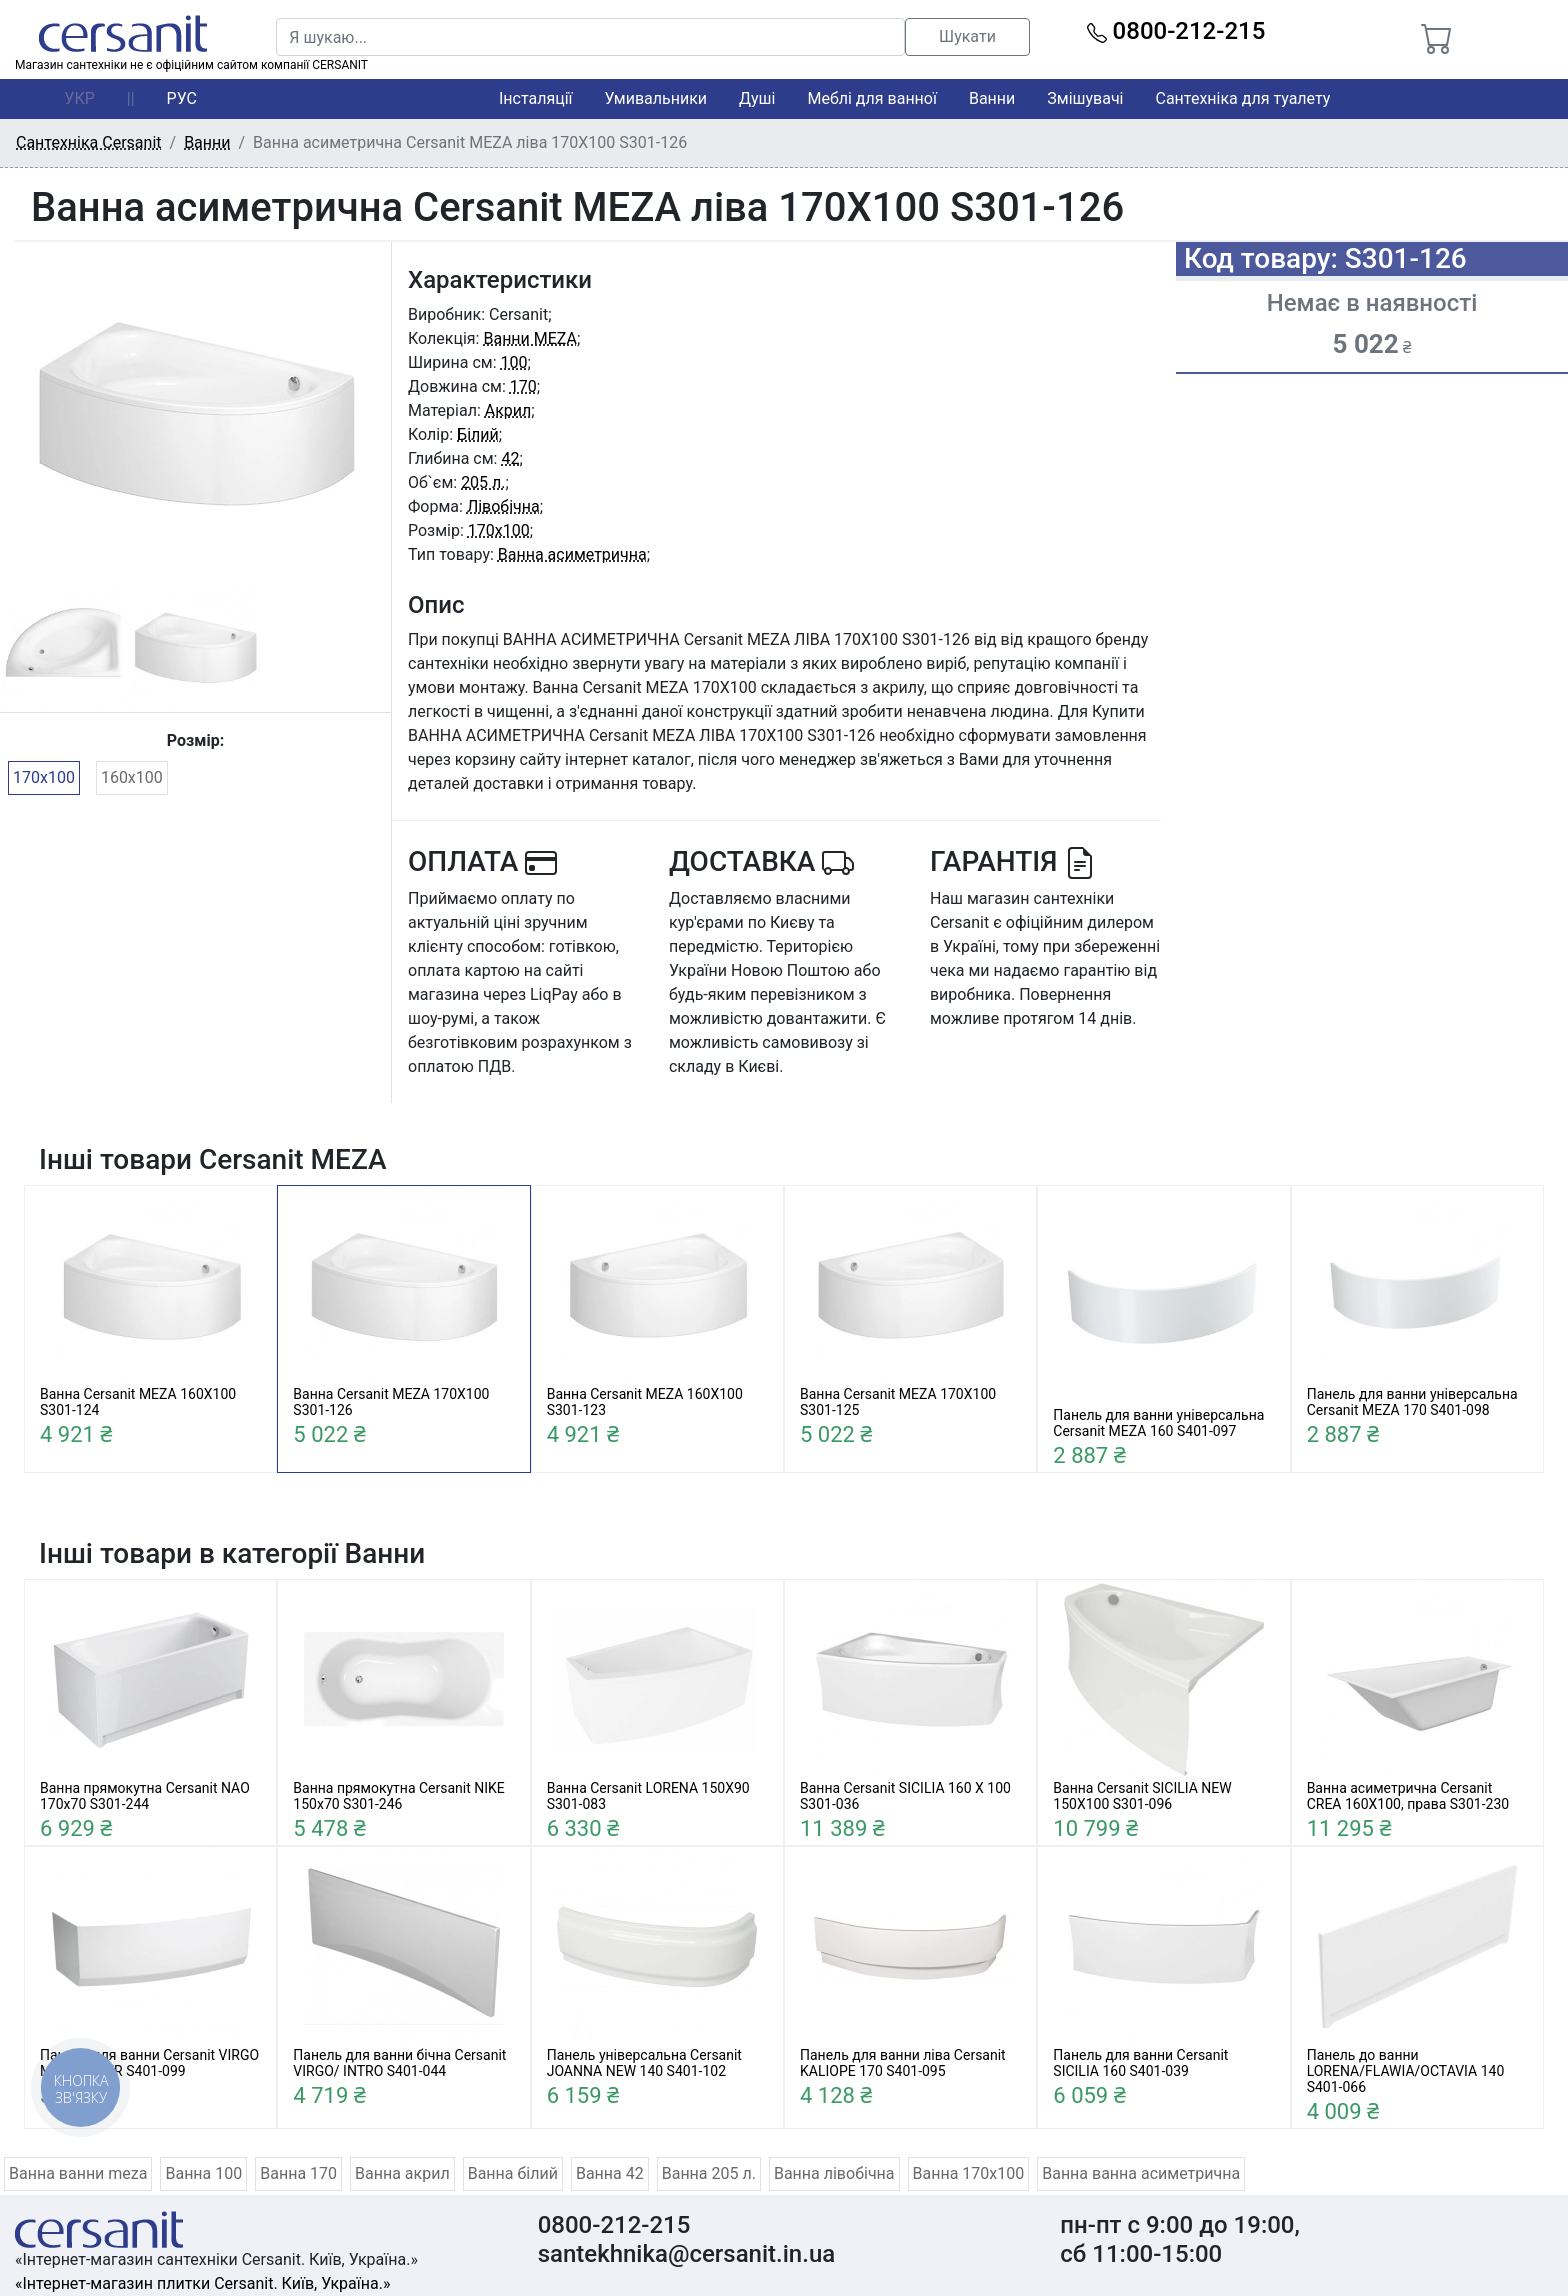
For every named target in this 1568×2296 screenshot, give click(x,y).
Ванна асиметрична (572, 554)
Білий (478, 434)
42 (510, 458)
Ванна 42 (610, 2173)
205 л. (483, 482)
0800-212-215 (1176, 31)
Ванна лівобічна (834, 2173)
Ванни (992, 98)
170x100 (44, 777)
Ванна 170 (298, 2173)
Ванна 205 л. (709, 2173)
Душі (757, 98)
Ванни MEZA (530, 338)
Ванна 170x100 (969, 2173)
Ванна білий (513, 2173)
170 (523, 386)
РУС (182, 98)
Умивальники (656, 98)
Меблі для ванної (871, 98)
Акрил (508, 410)
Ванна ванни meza (78, 2173)
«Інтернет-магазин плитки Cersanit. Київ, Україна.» (202, 2283)
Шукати (967, 36)
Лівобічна (503, 506)
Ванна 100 (203, 2173)
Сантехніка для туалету (1243, 98)
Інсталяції (536, 98)
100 (514, 362)
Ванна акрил (402, 2173)
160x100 (132, 777)
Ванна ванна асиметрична (1141, 2173)
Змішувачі (1085, 98)
